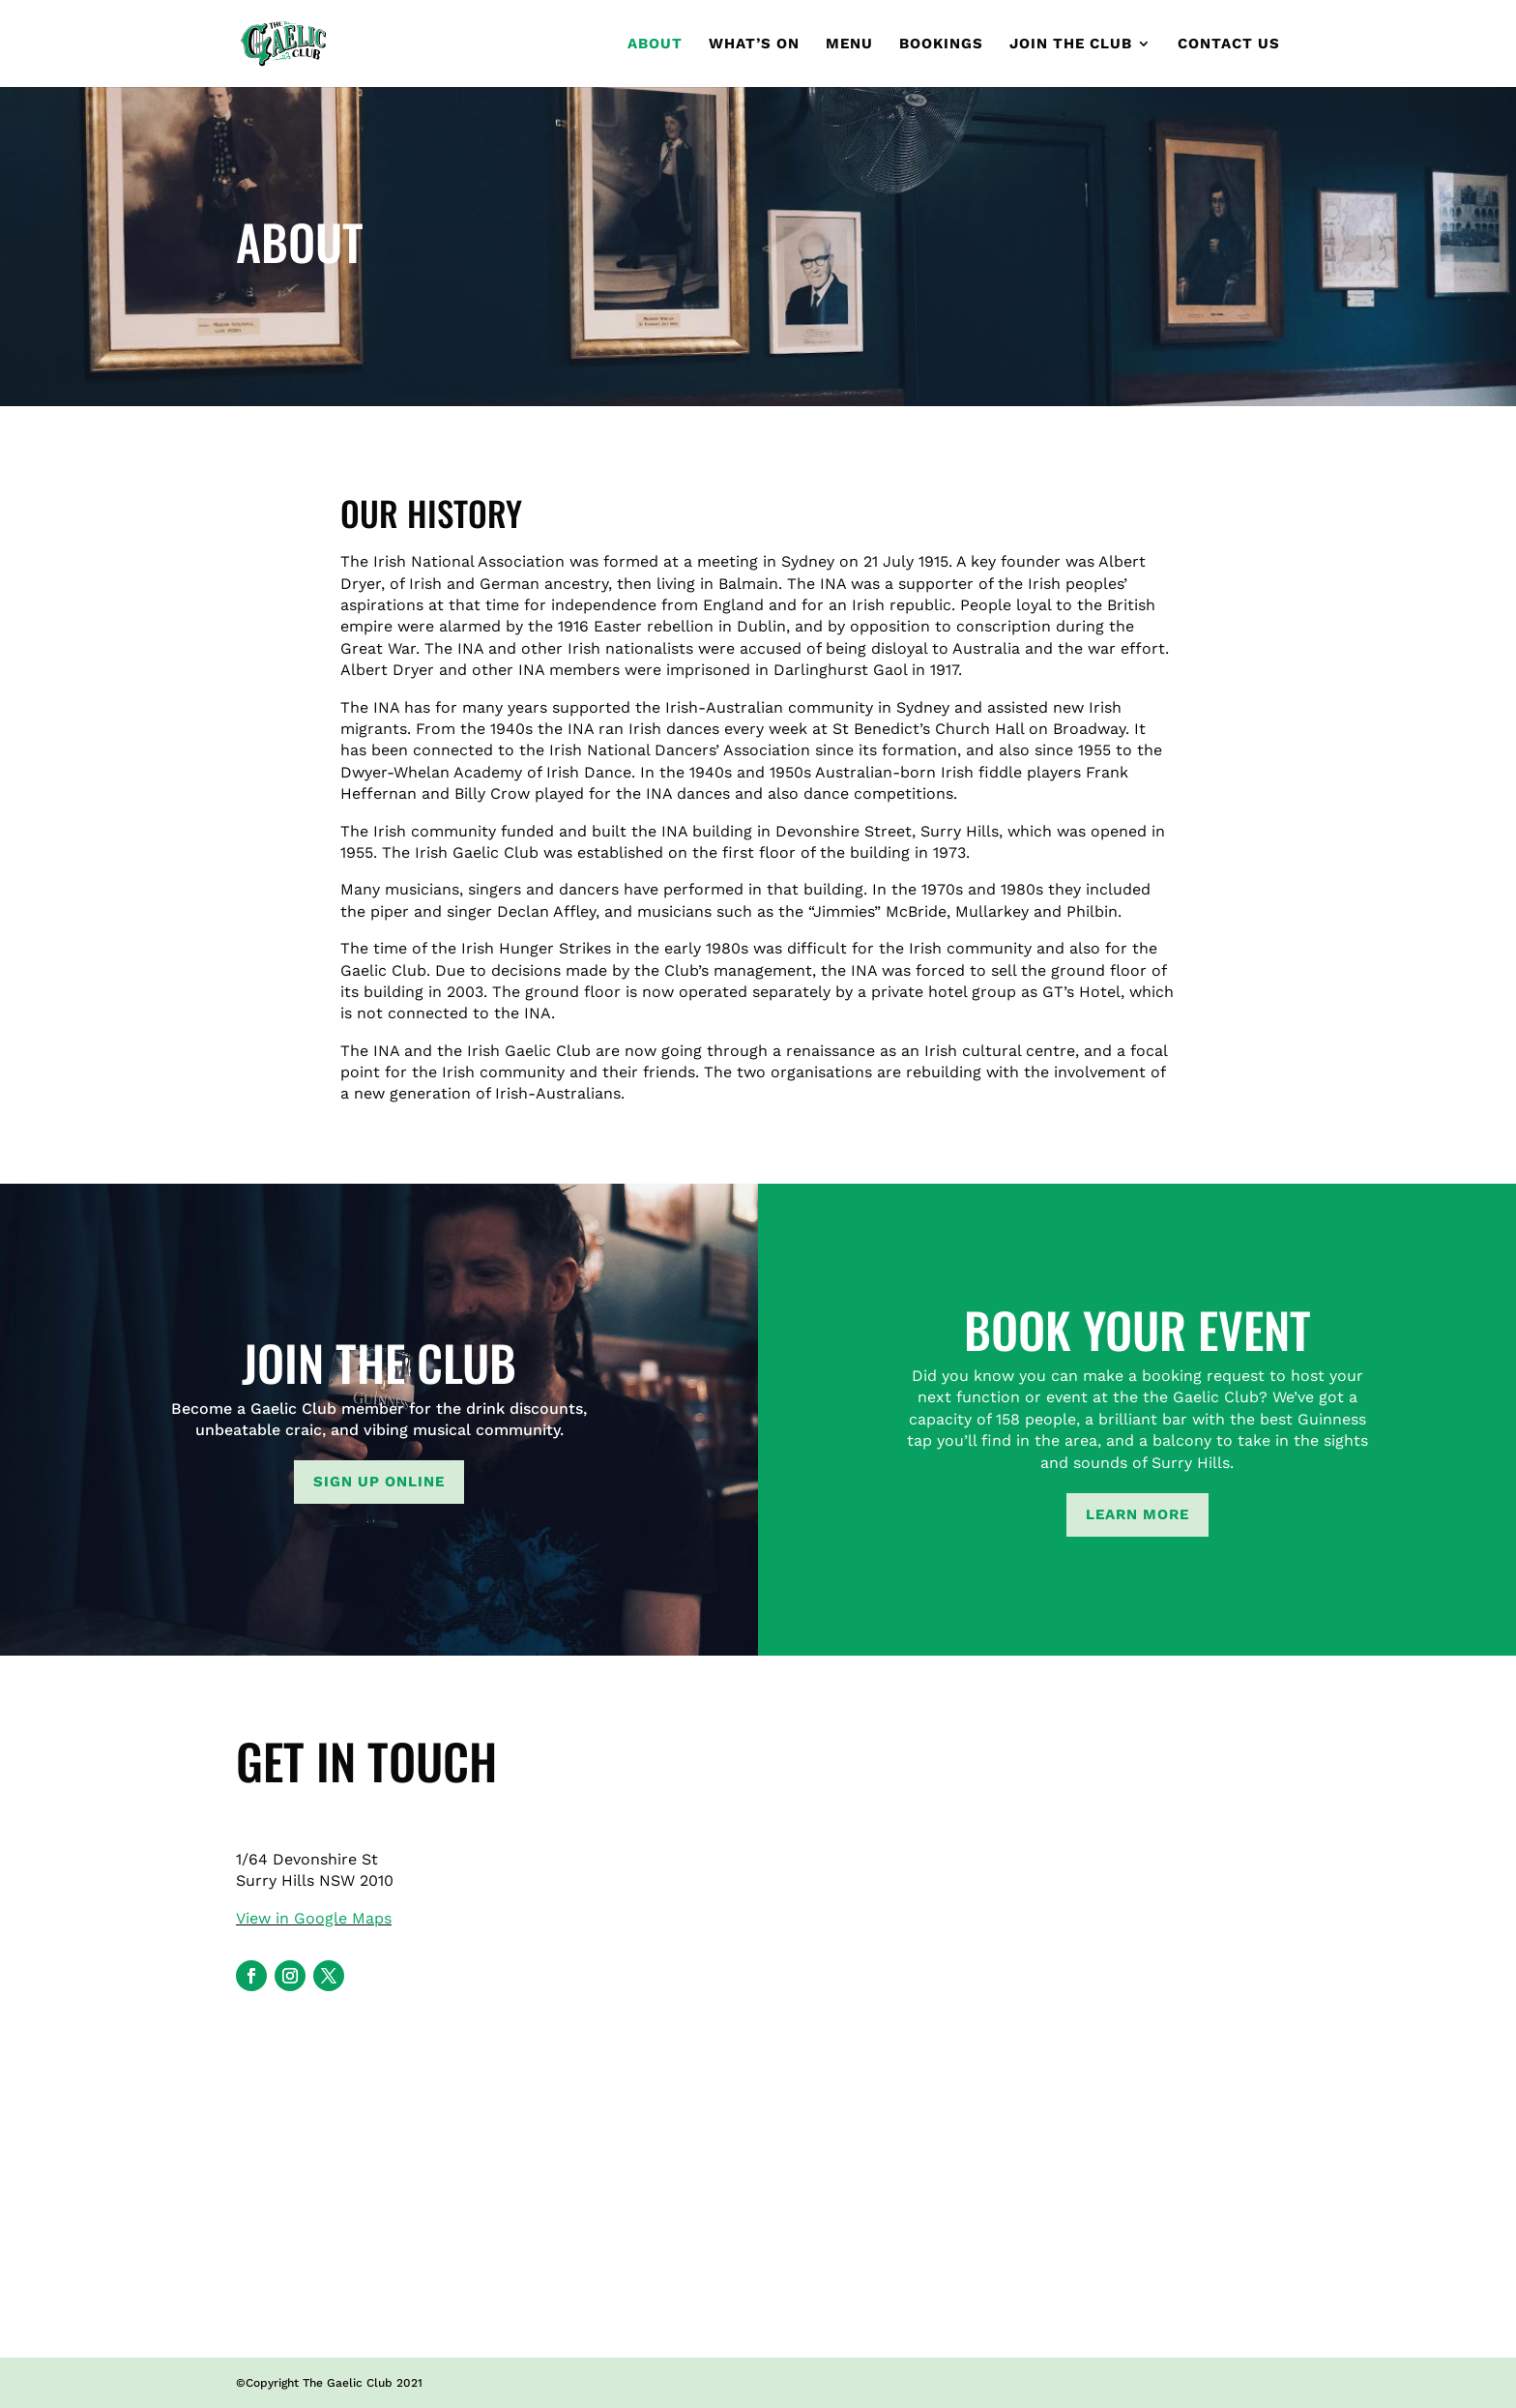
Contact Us (1229, 44)
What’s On (754, 44)
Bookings (941, 44)
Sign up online (379, 1481)
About (655, 44)
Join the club (1070, 44)
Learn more (1137, 1514)
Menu (849, 44)
